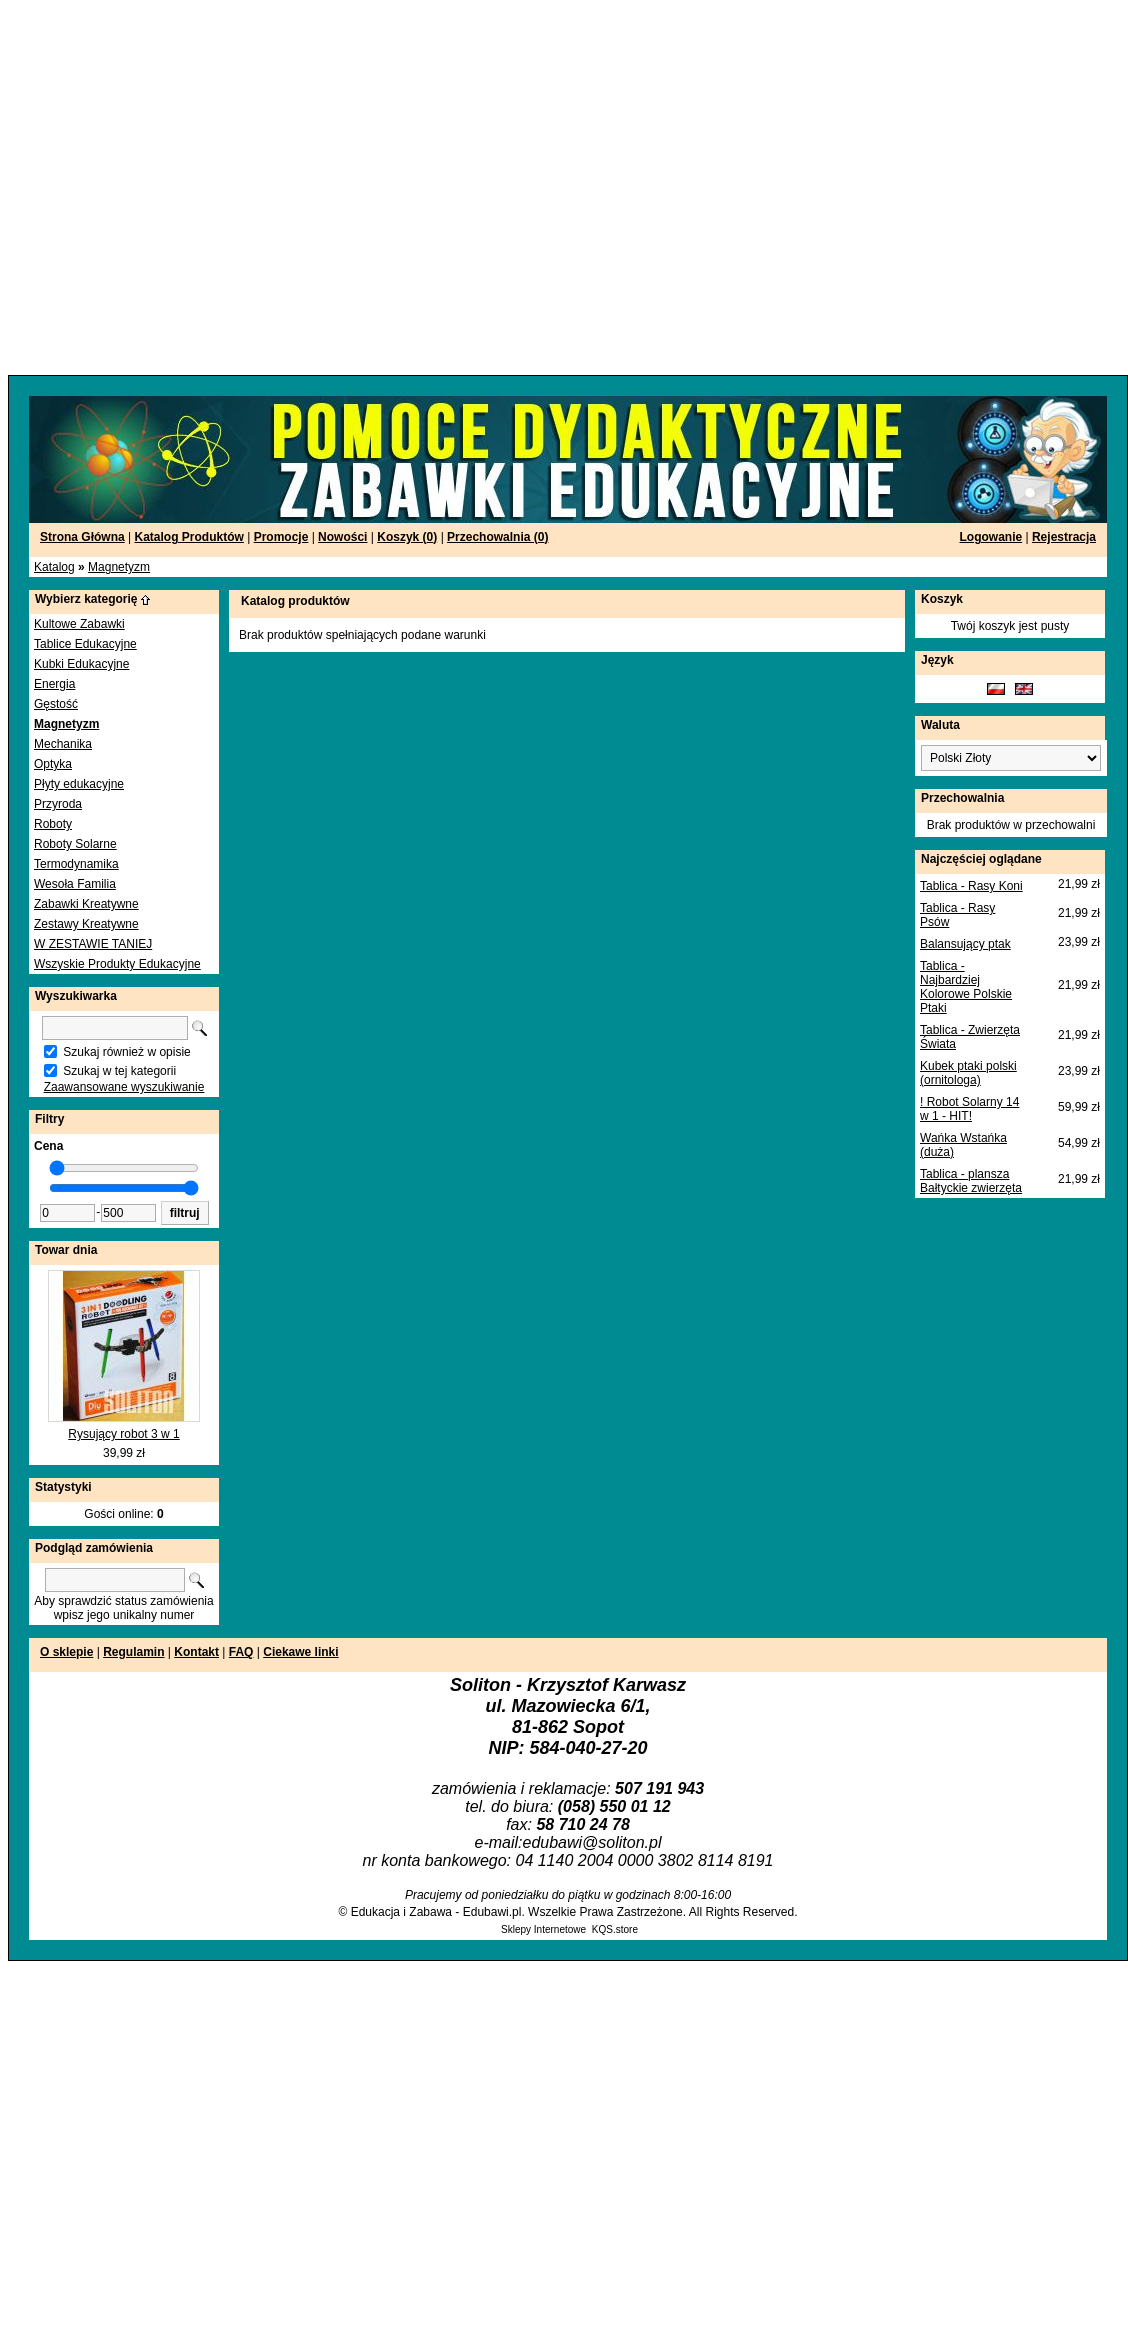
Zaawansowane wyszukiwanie (124, 1087)
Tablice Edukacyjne (85, 644)
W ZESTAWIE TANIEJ (93, 944)
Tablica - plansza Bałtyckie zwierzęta (971, 1181)
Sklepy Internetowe (543, 1929)
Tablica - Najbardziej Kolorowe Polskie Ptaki (966, 987)
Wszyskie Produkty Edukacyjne (117, 964)
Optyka (53, 764)
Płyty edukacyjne (79, 784)
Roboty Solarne (75, 844)
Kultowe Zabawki (79, 624)
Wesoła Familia (75, 884)
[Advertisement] (187, 187)
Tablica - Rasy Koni (971, 886)
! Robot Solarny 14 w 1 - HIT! (969, 1109)
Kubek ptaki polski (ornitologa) (968, 1073)
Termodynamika (76, 864)
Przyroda (58, 804)
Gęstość (56, 704)
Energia (54, 684)
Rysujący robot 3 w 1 (123, 1434)
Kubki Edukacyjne (81, 664)
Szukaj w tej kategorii (119, 1071)
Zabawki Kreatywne (86, 904)
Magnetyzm (119, 567)
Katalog (54, 567)
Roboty (53, 824)
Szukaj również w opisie (126, 1052)
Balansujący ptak (965, 944)
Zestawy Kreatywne (86, 924)
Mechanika (63, 744)
